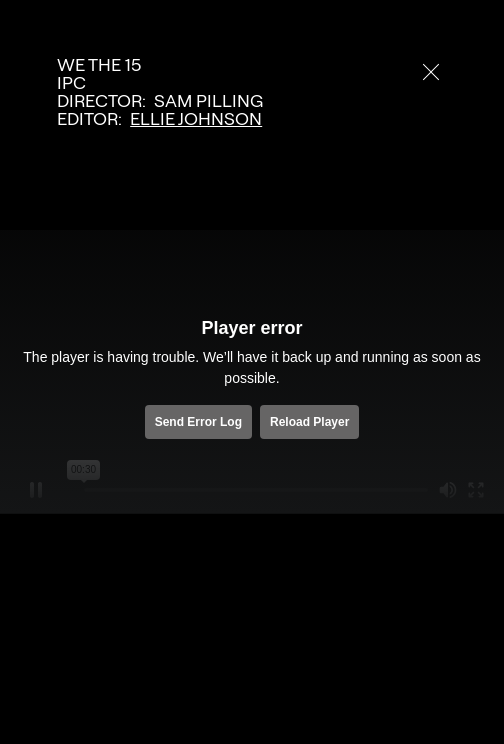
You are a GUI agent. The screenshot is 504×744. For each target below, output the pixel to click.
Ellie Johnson (196, 119)
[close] (431, 72)
